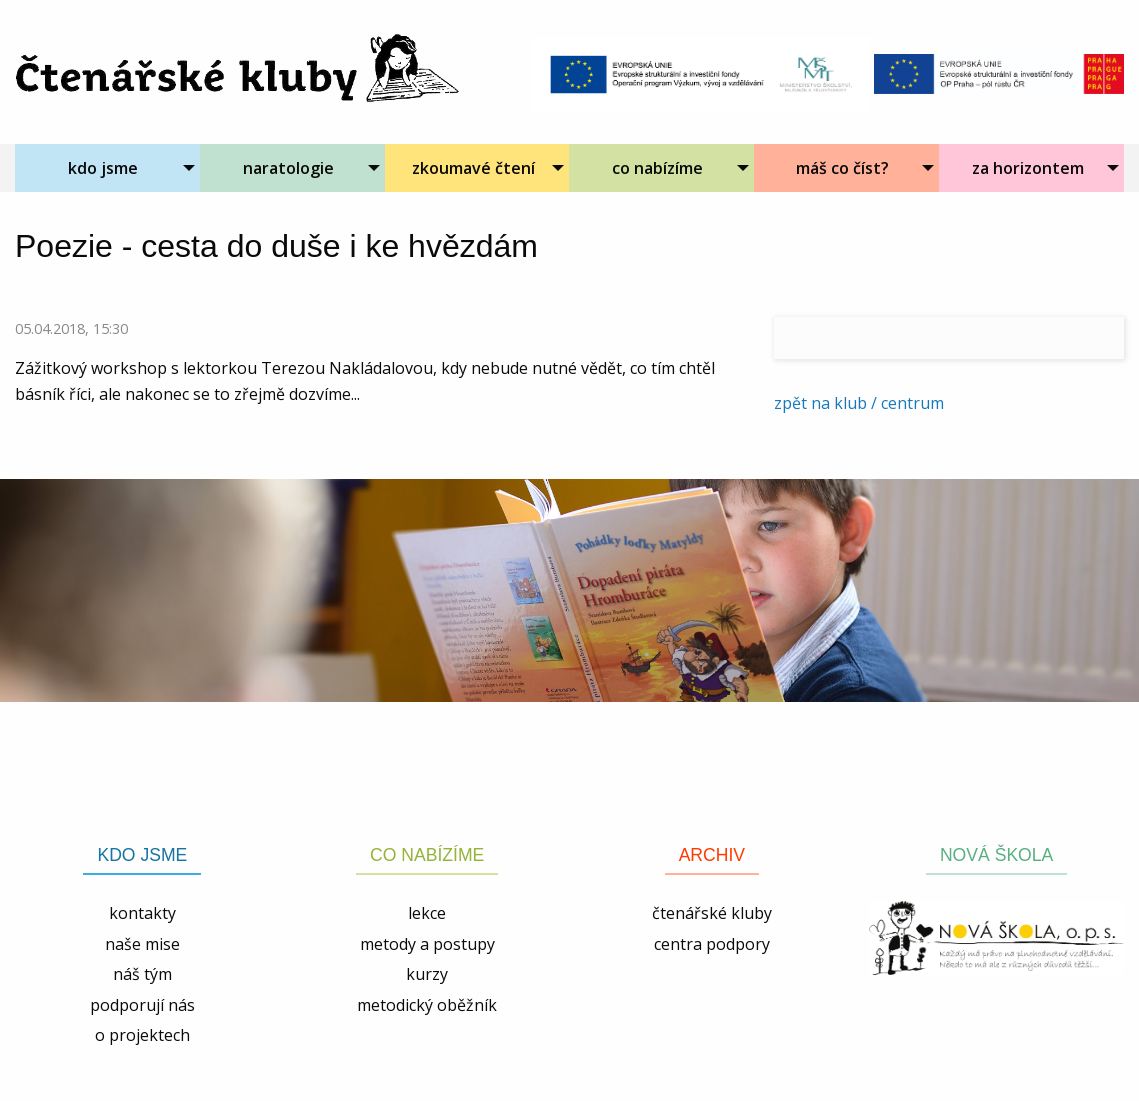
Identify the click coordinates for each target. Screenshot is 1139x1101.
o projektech (142, 1035)
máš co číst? (842, 168)
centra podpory (712, 944)
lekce (427, 913)
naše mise (142, 944)
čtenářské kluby (712, 913)
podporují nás (142, 1005)
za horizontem (1028, 168)
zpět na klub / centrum (859, 403)
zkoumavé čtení (473, 168)
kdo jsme (103, 168)
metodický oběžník (427, 1005)
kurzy (427, 974)
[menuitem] (107, 168)
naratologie (288, 168)
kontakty (142, 913)
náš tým (142, 974)
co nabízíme (657, 168)
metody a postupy (427, 944)
